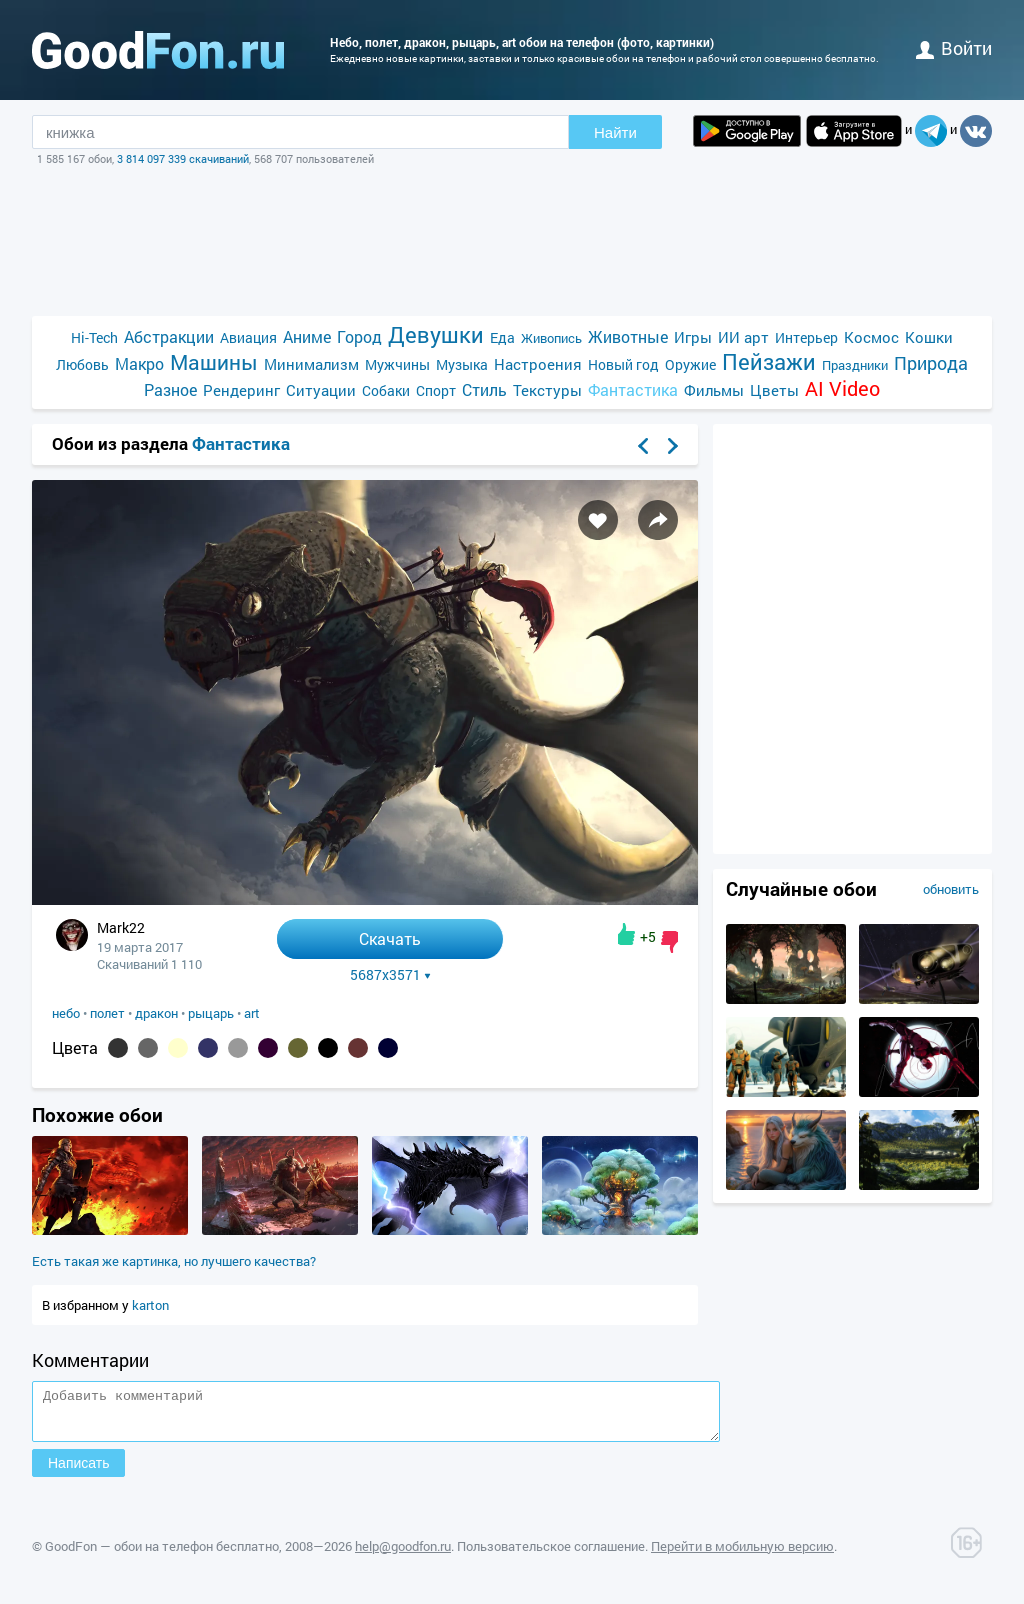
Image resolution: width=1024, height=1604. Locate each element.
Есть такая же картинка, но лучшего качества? (174, 1261)
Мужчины (397, 364)
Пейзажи (769, 361)
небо (66, 1013)
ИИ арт (743, 337)
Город (359, 336)
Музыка (462, 364)
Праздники (855, 365)
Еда (502, 337)
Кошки (929, 337)
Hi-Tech (94, 337)
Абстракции (169, 336)
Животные (628, 336)
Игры (693, 337)
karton (150, 1305)
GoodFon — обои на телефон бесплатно (162, 1555)
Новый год (623, 364)
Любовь (82, 364)
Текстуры (547, 390)
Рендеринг (241, 390)
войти (954, 48)
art (252, 1013)
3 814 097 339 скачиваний (183, 158)
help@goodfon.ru (403, 1555)
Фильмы (714, 390)
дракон (156, 1013)
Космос (871, 337)
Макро (139, 363)
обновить (951, 889)
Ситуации (321, 390)
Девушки (436, 334)
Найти (615, 132)
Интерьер (806, 337)
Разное (170, 389)
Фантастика (633, 389)
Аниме (307, 336)
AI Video (842, 388)
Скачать (390, 938)
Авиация (248, 337)
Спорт (436, 390)
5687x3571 (390, 975)
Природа (931, 363)
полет (107, 1013)
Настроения (538, 364)
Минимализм (311, 364)
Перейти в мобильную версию (742, 1555)
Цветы (774, 390)
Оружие (690, 364)
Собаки (386, 390)
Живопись (551, 338)
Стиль (484, 389)
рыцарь (211, 1013)
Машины (214, 362)
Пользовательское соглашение (551, 1555)
